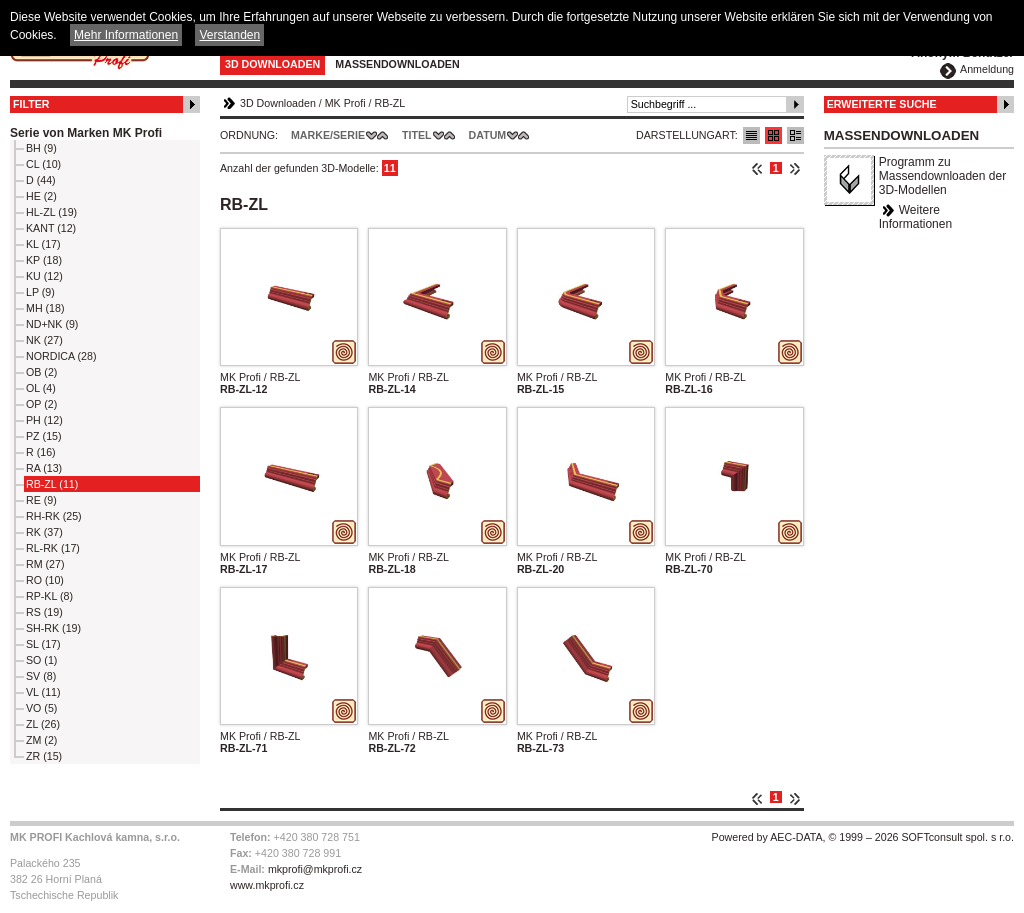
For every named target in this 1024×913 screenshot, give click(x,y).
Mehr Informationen (126, 35)
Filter (31, 104)
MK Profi (345, 103)
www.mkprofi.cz (267, 885)
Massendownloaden (397, 64)
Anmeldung (987, 69)
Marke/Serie (328, 135)
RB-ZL (389, 103)
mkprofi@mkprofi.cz (315, 869)
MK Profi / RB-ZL (260, 377)
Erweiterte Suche (882, 104)
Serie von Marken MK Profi (86, 133)
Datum (488, 135)
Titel (417, 135)
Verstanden (229, 35)
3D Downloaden (272, 64)
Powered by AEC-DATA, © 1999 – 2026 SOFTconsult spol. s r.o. (863, 837)
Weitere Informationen (915, 217)
